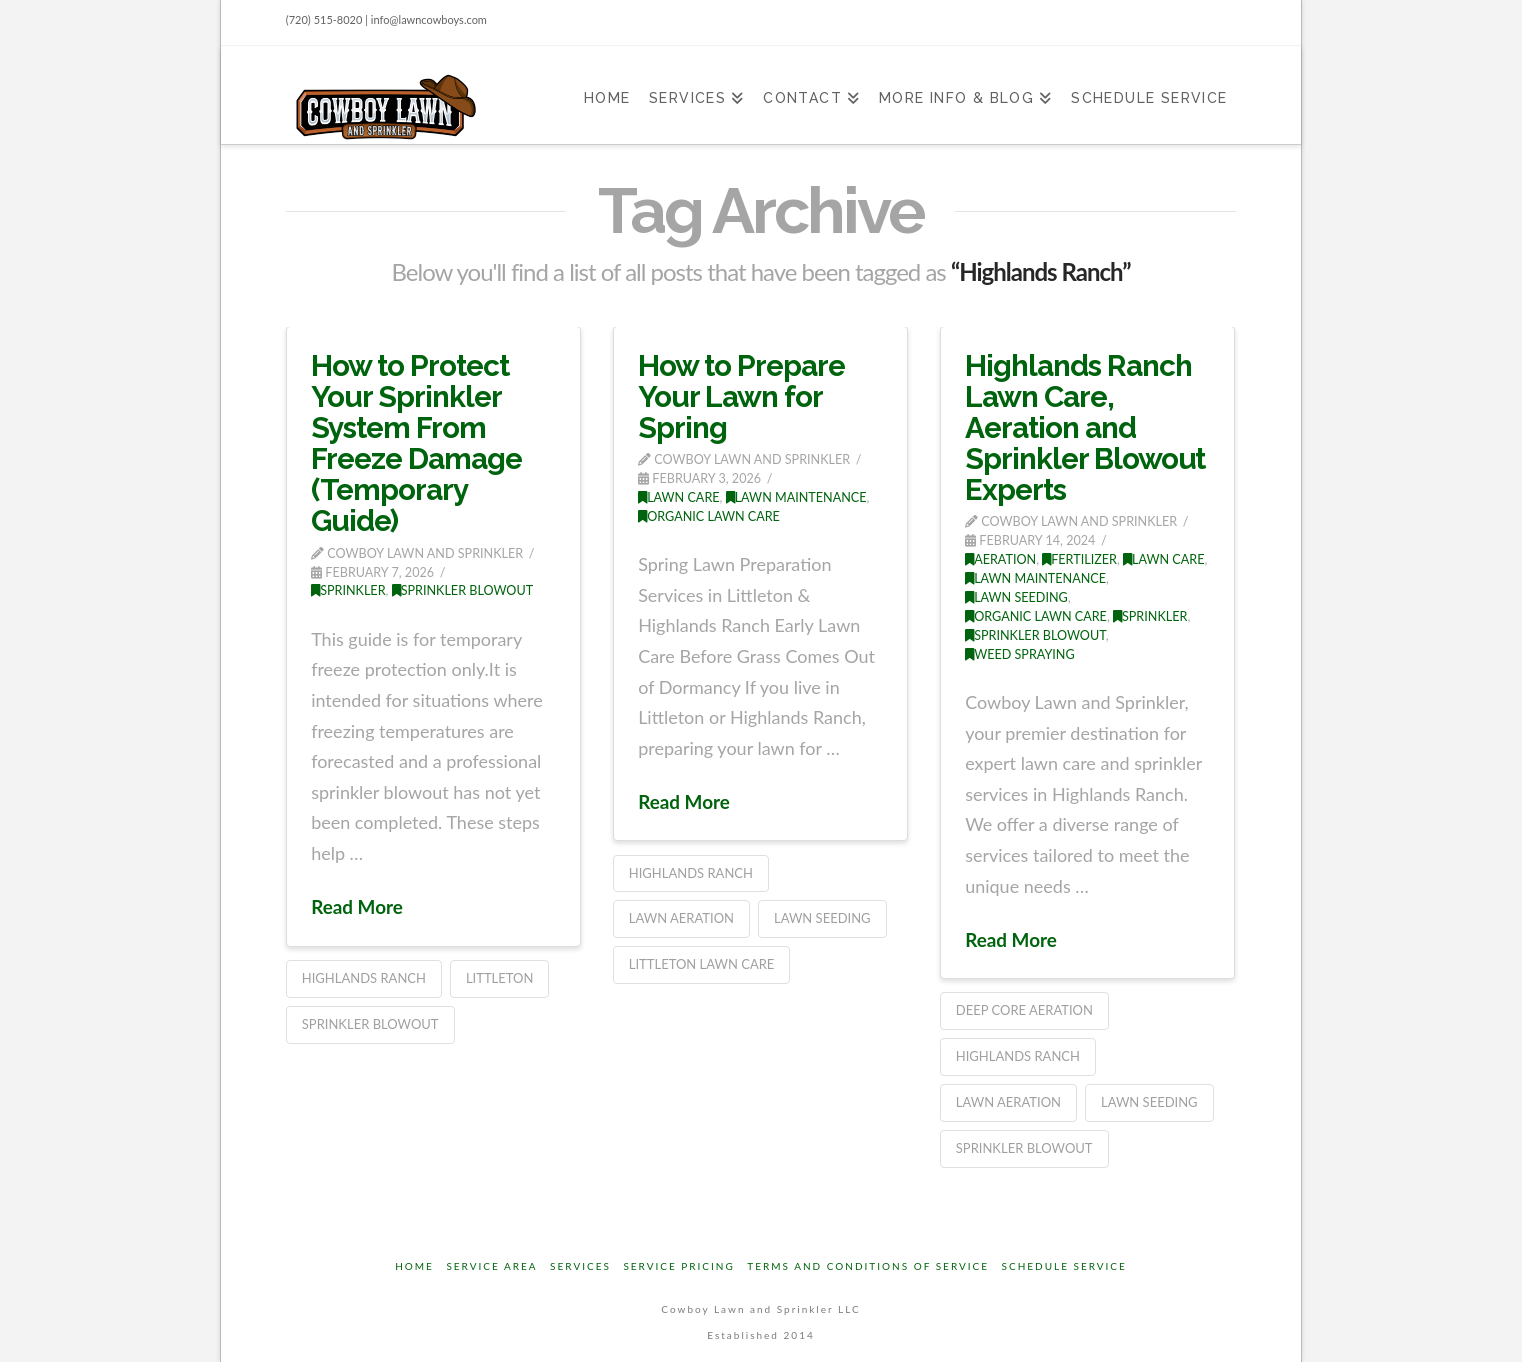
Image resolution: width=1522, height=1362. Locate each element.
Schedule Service (1064, 1266)
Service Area (491, 1266)
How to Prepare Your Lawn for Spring (741, 396)
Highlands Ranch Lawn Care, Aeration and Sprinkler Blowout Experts (1085, 428)
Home (414, 1266)
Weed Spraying (1020, 654)
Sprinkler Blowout (462, 590)
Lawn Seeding (822, 918)
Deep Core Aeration (1024, 1010)
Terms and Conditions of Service (868, 1266)
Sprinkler (348, 590)
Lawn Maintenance (796, 497)
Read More (357, 906)
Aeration (1000, 559)
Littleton (499, 978)
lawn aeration (681, 918)
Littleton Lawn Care (702, 964)
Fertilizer (1079, 559)
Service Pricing (678, 1266)
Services (580, 1266)
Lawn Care (678, 497)
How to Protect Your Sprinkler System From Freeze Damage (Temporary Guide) (416, 443)
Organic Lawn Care (709, 516)
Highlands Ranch (364, 978)
